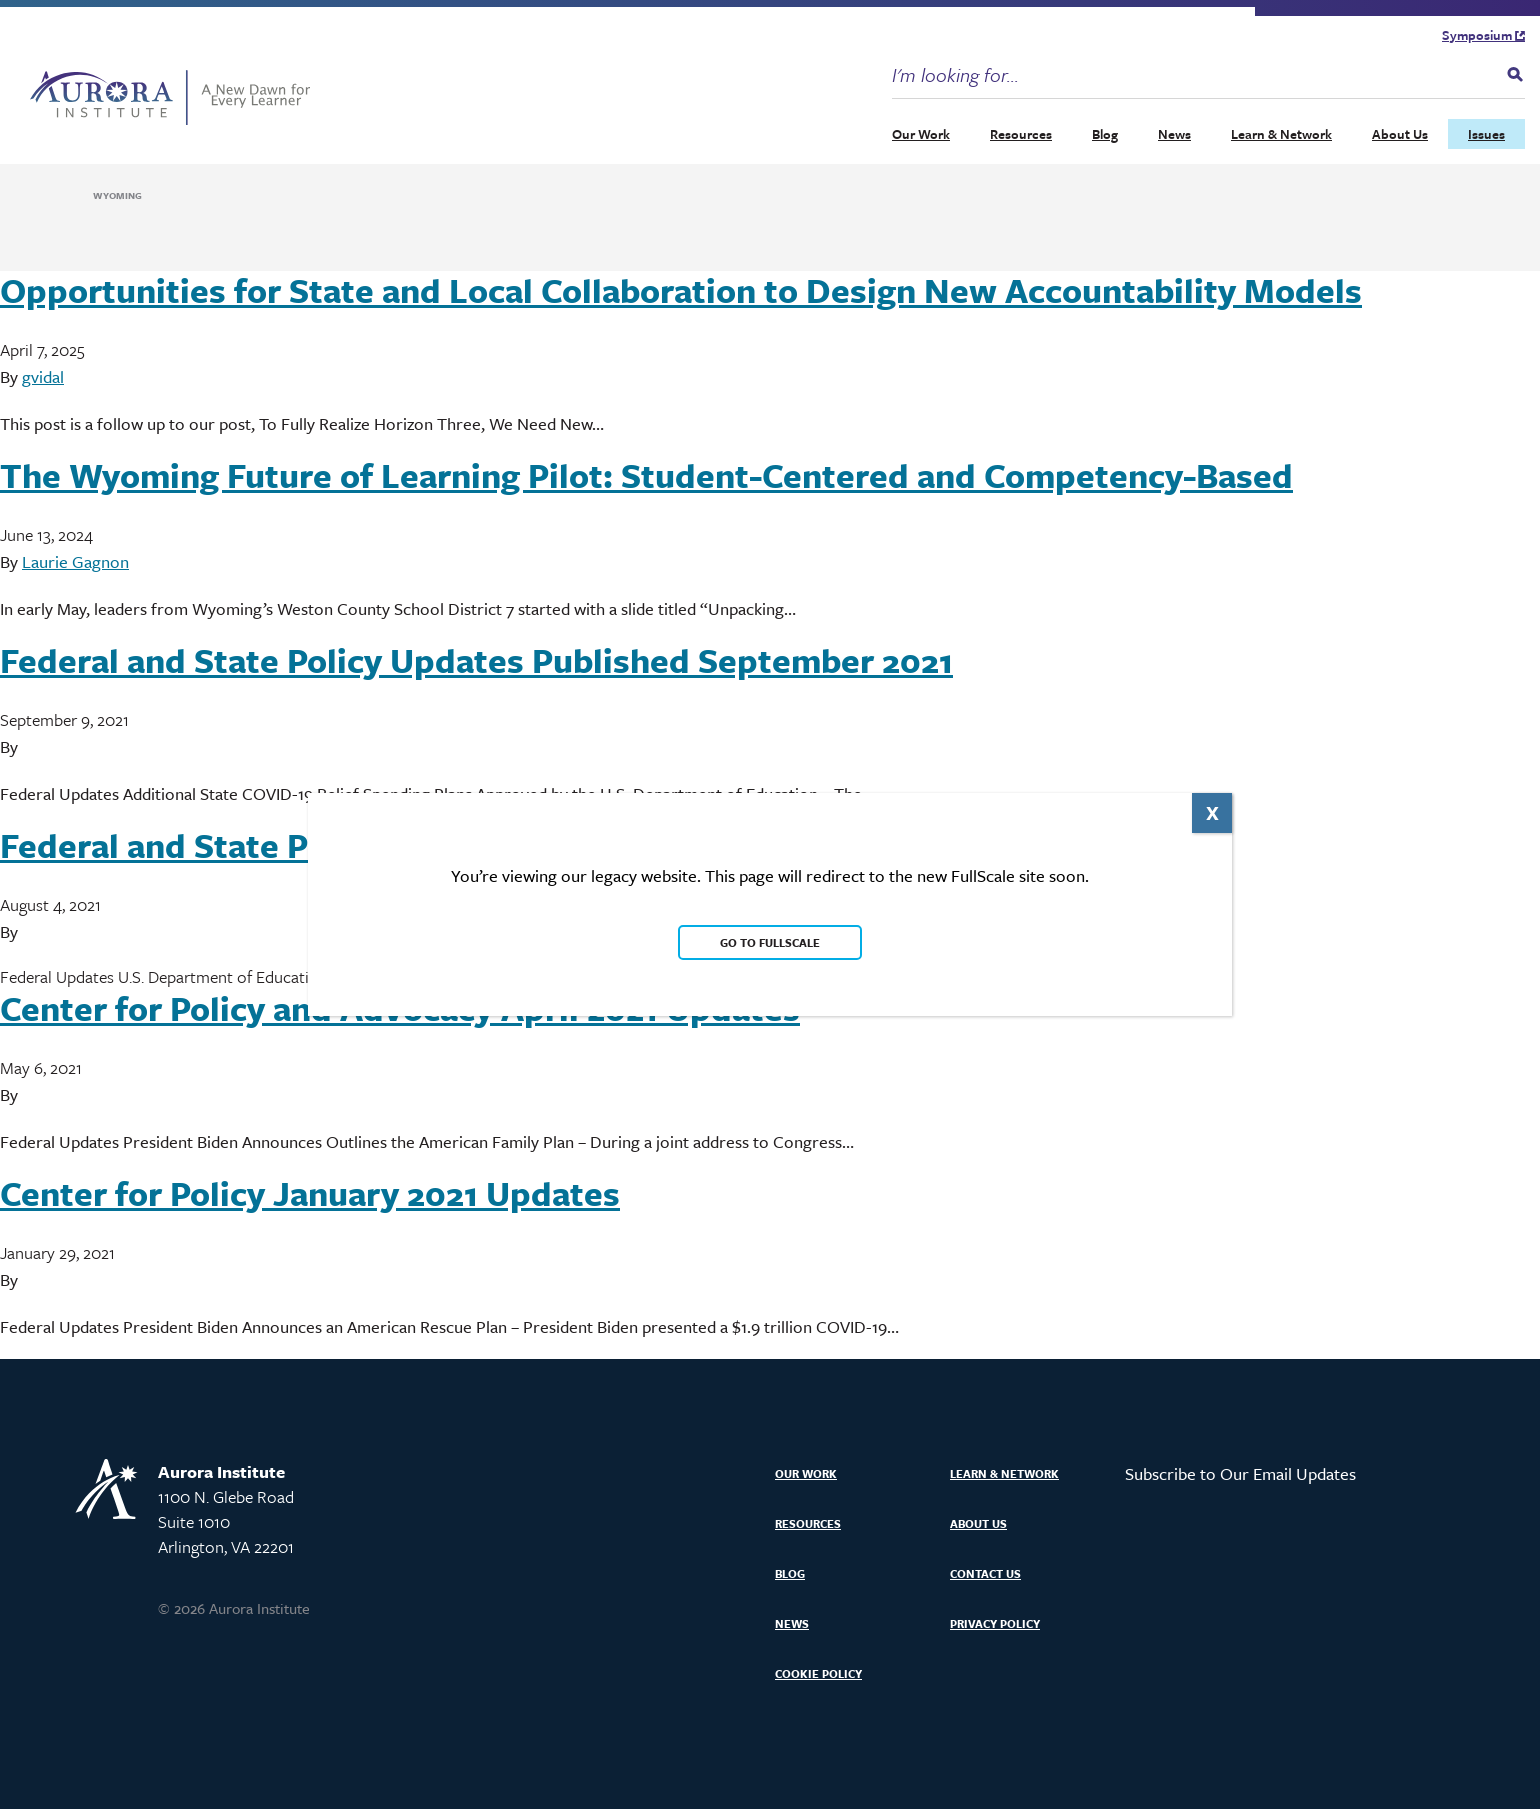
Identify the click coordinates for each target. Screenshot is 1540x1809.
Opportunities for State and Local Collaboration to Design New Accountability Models (681, 290)
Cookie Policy (818, 1673)
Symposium (1483, 35)
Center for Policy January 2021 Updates (310, 1193)
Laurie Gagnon (75, 561)
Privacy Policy (995, 1623)
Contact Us (985, 1573)
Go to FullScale (770, 942)
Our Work (921, 134)
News (1174, 134)
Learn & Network (1281, 134)
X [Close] (1212, 812)
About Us (1400, 134)
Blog (1105, 134)
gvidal (43, 376)
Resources (1021, 134)
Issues (1486, 134)
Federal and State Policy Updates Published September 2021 (476, 660)
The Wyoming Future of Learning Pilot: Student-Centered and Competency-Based (646, 475)
